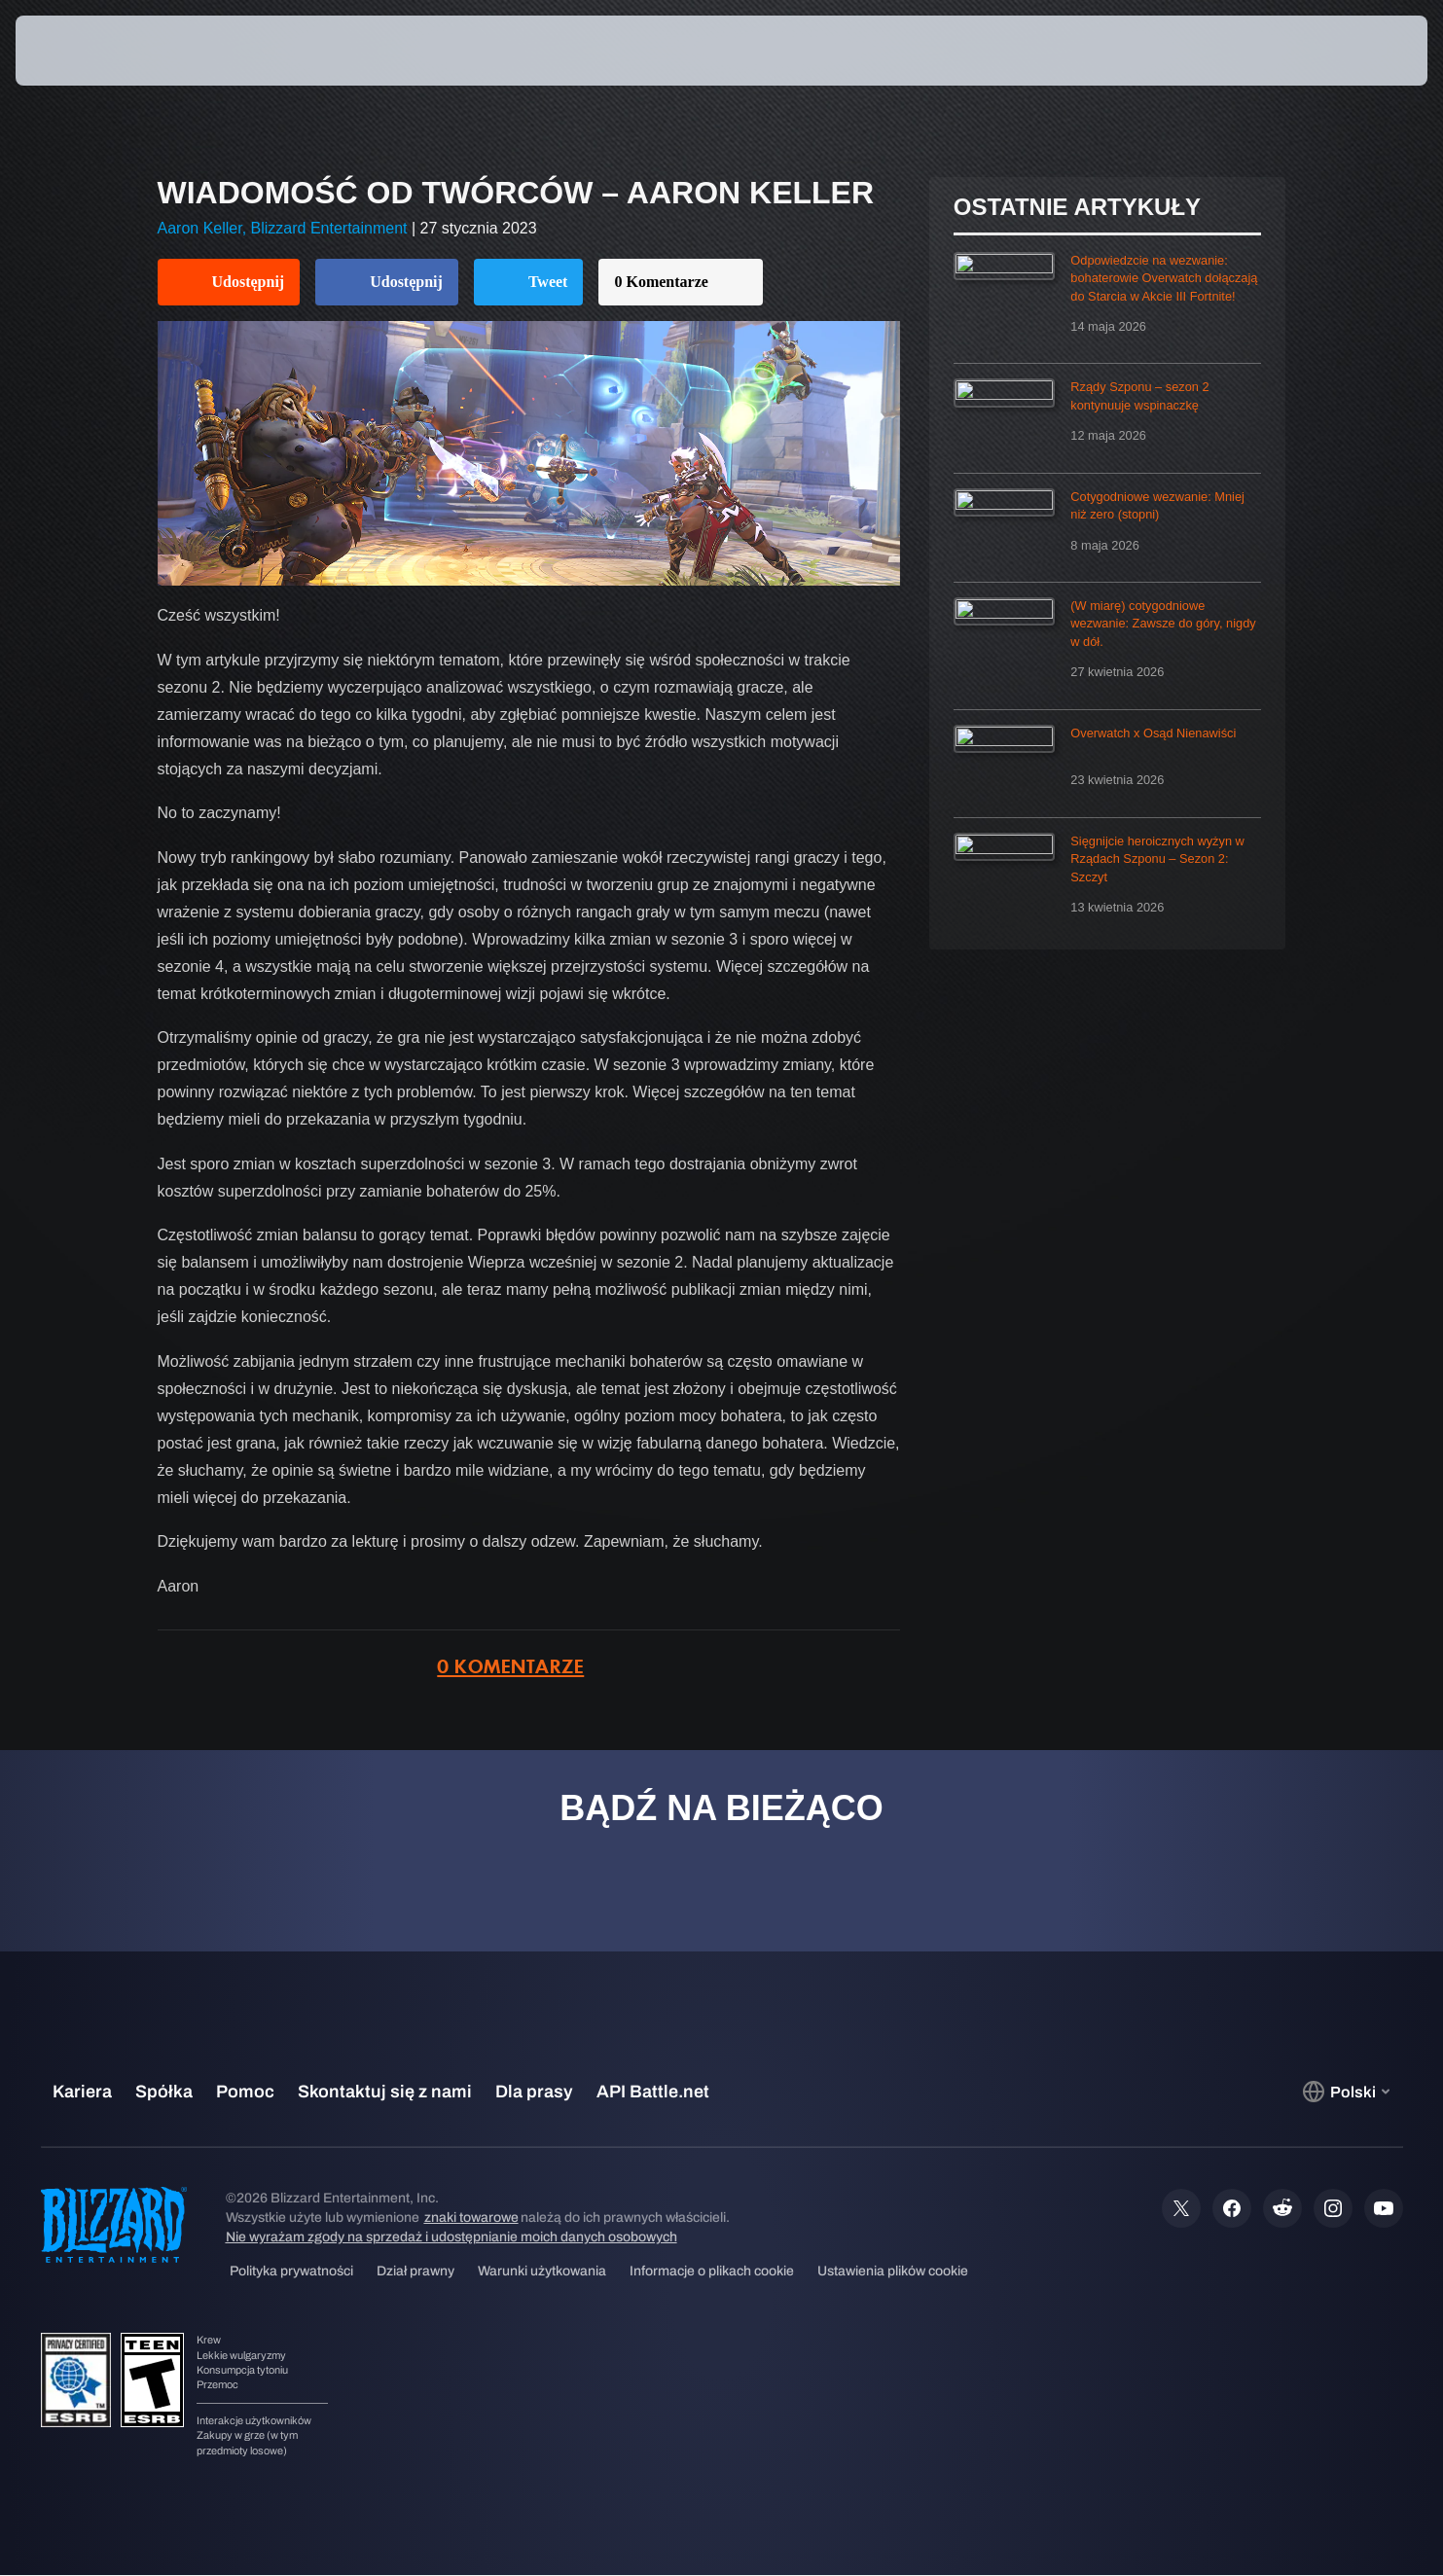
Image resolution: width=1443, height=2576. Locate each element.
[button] (1357, 50)
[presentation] (88, 51)
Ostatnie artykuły (1077, 207)
